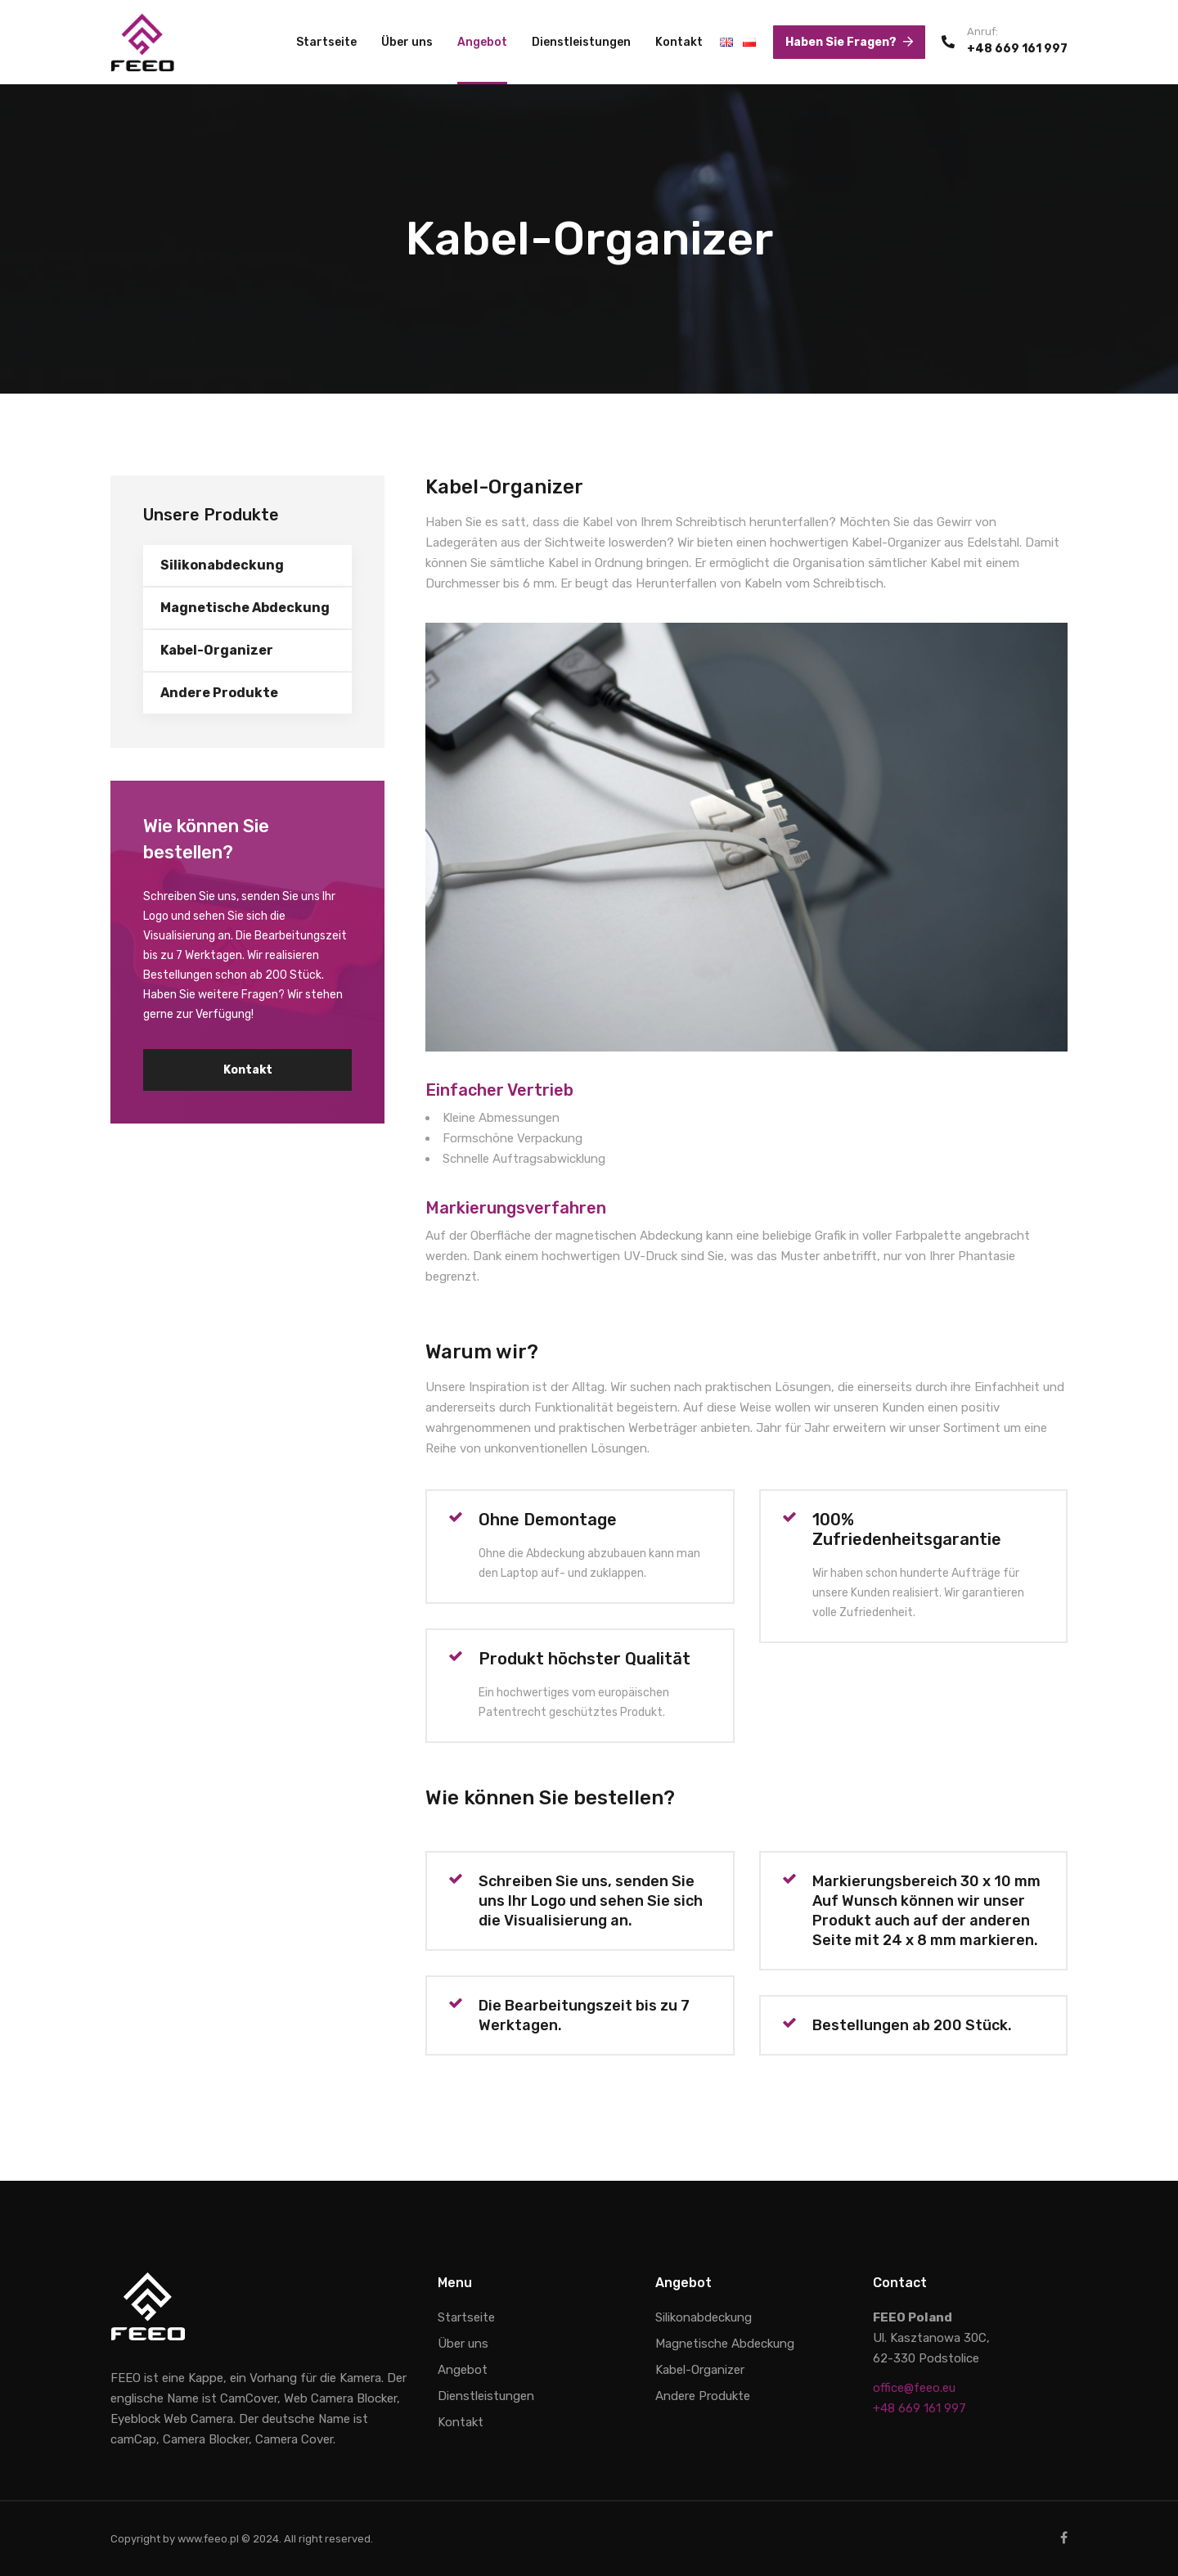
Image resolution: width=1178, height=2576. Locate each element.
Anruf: (982, 31)
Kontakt (679, 42)
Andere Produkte (219, 692)
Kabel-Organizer (216, 650)
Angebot (482, 42)
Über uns (407, 42)
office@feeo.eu (914, 2387)
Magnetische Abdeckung (245, 607)
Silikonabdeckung (222, 565)
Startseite (326, 42)
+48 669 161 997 (1017, 49)
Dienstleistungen (581, 42)
